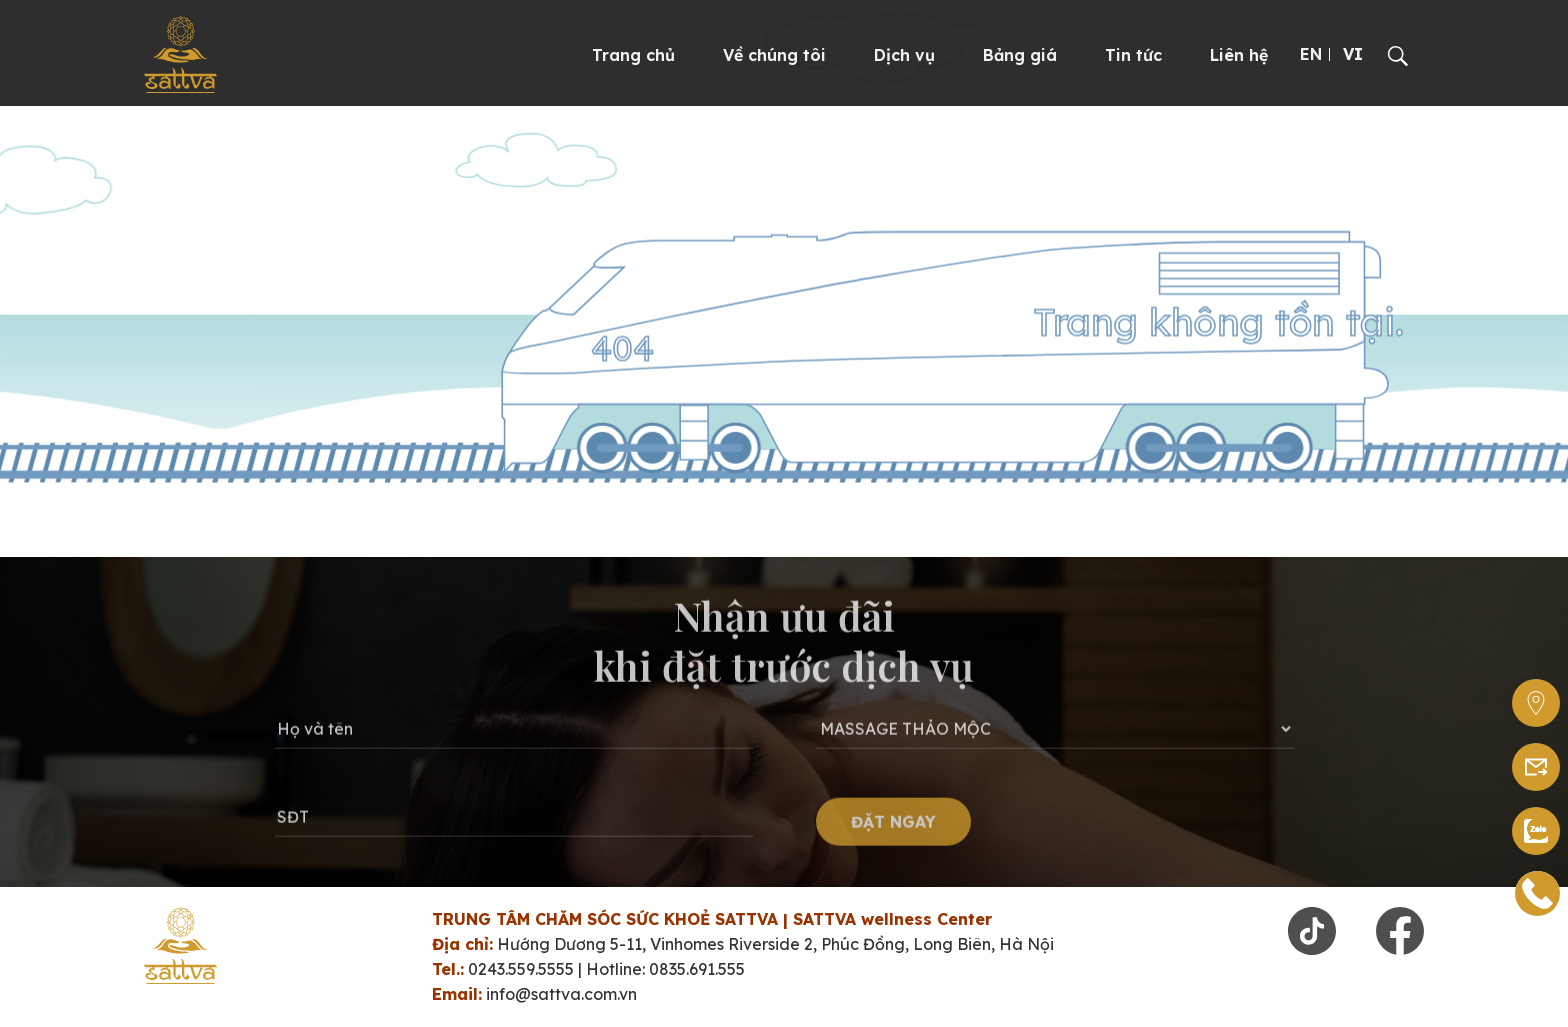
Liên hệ (1239, 55)
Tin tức (1133, 55)
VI (1353, 54)
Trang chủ (633, 55)
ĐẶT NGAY (893, 834)
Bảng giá (1020, 55)
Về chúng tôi (774, 55)
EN (1311, 54)
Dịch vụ (904, 55)
